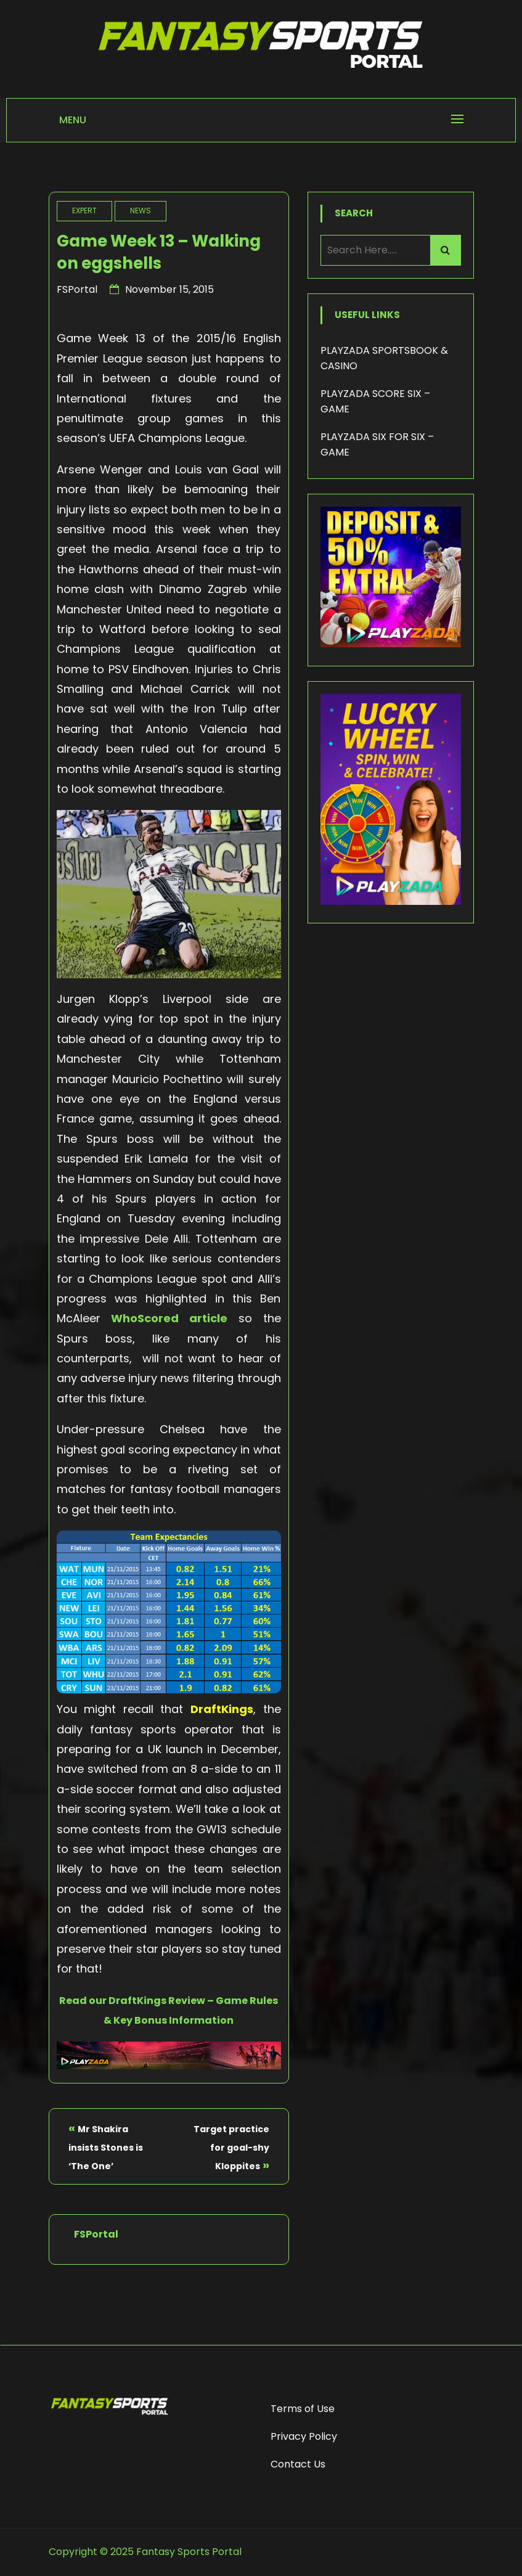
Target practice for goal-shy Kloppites (231, 2147)
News (140, 210)
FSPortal (77, 289)
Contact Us (298, 2464)
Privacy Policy (304, 2436)
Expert (84, 210)
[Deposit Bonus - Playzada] (390, 644)
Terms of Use (303, 2409)
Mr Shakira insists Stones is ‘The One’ (105, 2147)
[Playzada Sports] (169, 2065)
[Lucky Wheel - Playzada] (390, 901)
